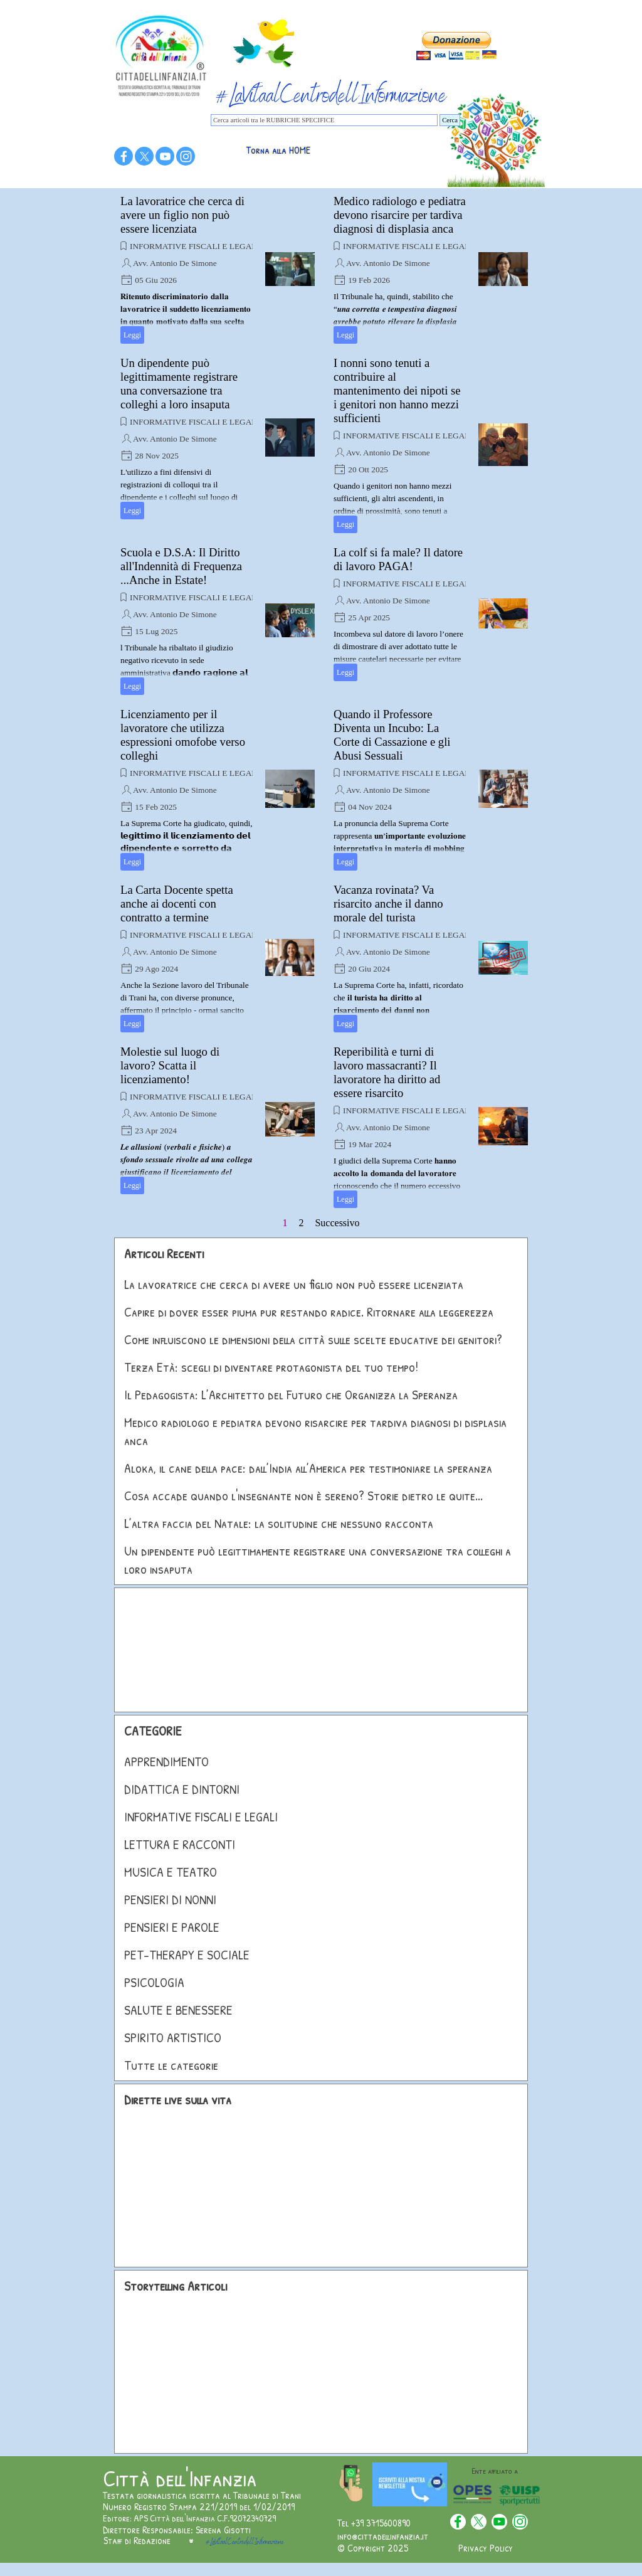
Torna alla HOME (278, 150)
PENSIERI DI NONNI (170, 1899)
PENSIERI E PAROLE (171, 1927)
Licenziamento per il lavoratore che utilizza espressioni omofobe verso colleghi (182, 735)
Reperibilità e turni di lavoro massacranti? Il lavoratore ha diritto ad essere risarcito (387, 1072)
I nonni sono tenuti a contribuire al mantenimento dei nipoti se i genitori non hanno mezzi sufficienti (397, 390)
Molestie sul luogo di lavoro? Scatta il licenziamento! (169, 1065)
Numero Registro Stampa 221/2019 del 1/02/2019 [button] (199, 2506)
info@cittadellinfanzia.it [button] (382, 2536)
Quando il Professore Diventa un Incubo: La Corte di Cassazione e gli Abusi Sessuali (392, 735)
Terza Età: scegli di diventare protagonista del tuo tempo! (271, 1367)
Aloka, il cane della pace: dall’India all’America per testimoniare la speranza (308, 1468)
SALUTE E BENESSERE (178, 2010)
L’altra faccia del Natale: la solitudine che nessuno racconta (278, 1523)
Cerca (450, 120)
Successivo (337, 1222)
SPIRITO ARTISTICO (172, 2037)
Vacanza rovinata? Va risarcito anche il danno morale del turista (388, 903)
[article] (217, 269)
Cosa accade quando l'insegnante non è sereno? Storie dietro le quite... (303, 1496)
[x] (144, 156)
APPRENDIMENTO (166, 1761)
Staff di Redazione (137, 2540)
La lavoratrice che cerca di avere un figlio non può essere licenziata (182, 214)
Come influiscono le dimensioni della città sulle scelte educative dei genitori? (313, 1339)
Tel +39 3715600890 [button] (374, 2523)
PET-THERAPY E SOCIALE (187, 1955)
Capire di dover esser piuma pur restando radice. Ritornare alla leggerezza (308, 1312)
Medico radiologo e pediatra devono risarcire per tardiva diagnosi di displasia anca (400, 214)
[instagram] (185, 156)
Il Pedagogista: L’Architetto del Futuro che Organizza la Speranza (291, 1395)
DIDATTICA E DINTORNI (181, 1789)
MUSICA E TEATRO (170, 1872)
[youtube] (164, 156)
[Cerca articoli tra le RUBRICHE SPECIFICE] (324, 120)
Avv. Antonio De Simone (175, 263)
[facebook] (123, 156)
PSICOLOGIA (154, 1982)
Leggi (132, 335)
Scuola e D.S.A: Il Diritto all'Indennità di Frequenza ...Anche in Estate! (181, 566)
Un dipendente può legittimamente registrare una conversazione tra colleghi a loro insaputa (179, 383)
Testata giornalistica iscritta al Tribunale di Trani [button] (202, 2495)
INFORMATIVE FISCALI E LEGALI (195, 246)
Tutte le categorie (171, 2065)
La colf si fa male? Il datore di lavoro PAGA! (398, 559)
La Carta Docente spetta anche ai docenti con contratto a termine (176, 903)
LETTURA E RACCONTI (179, 1844)
